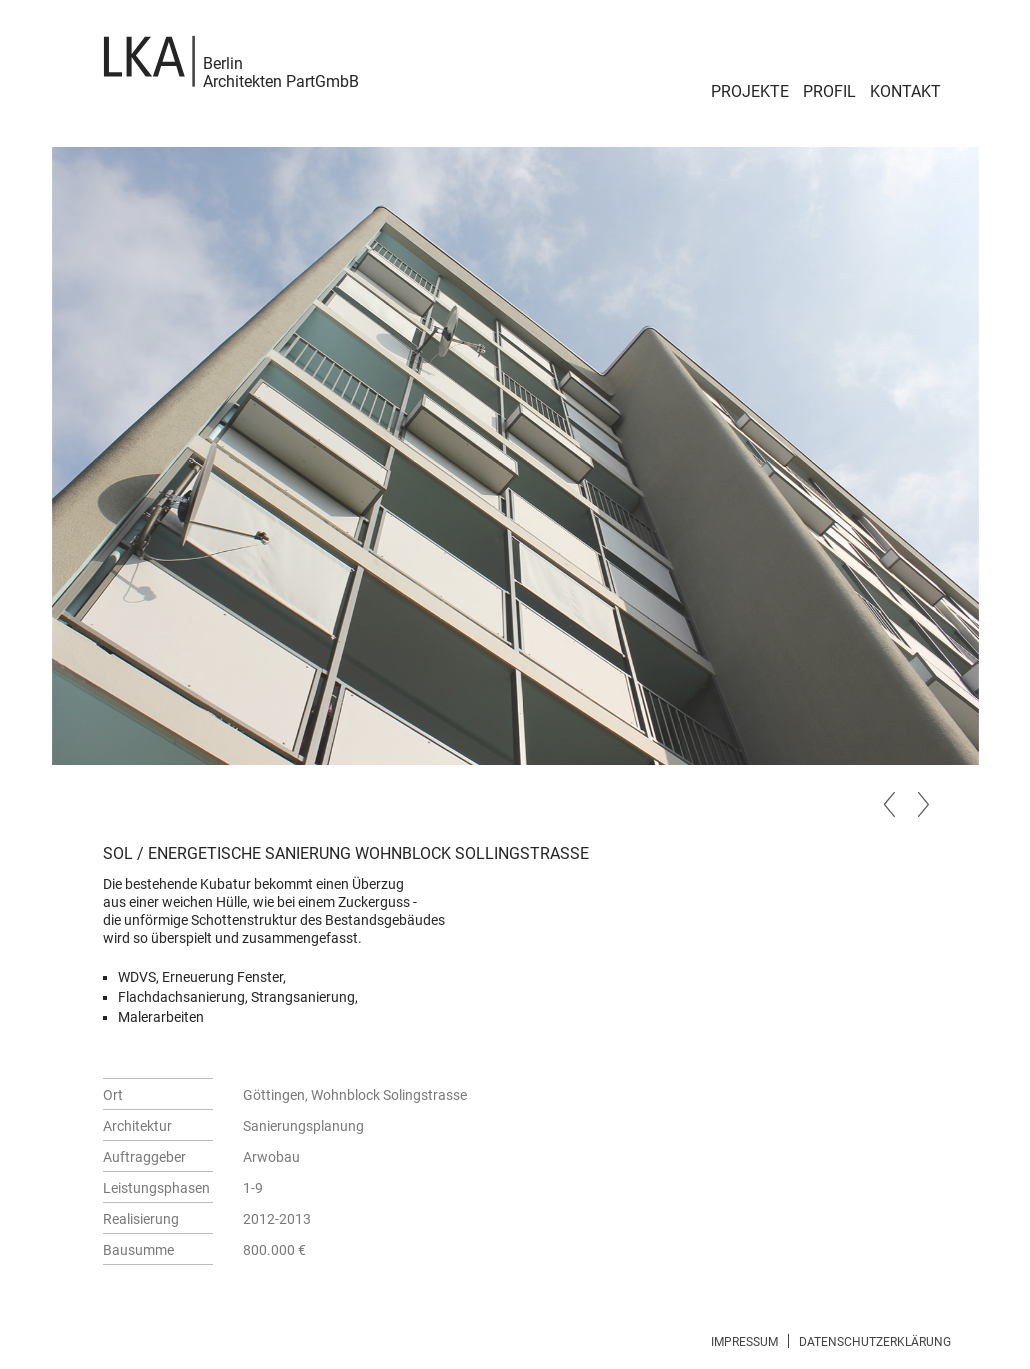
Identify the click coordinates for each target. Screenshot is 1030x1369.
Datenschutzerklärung (875, 1342)
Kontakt (905, 91)
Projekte (750, 91)
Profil (829, 91)
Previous (891, 802)
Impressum (744, 1342)
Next (921, 802)
